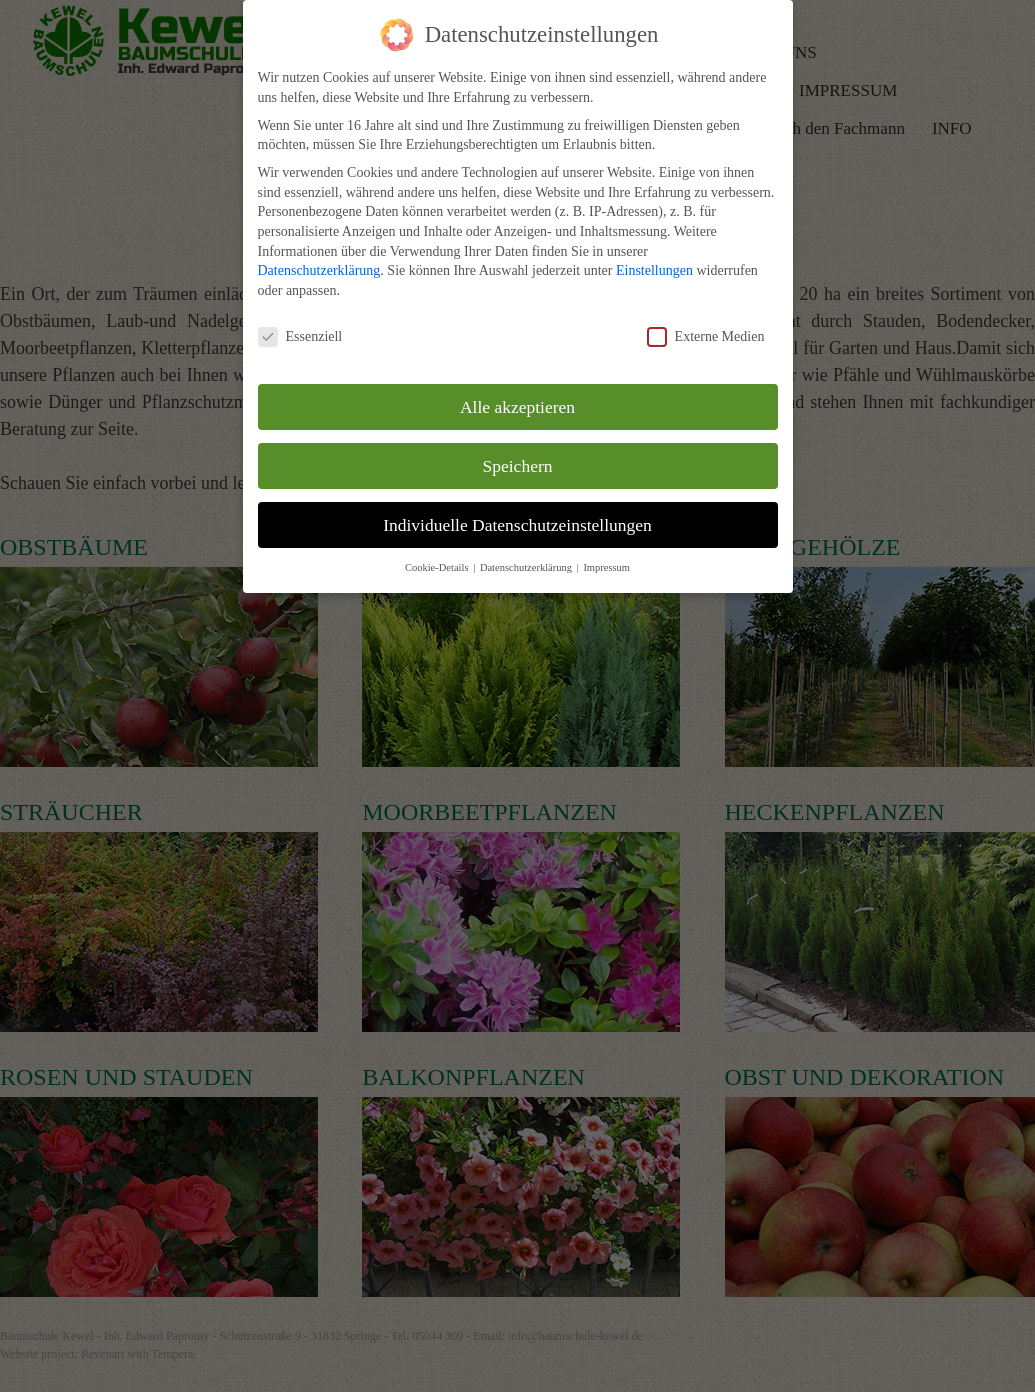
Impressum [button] (606, 567)
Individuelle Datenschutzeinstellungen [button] (517, 525)
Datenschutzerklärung (319, 270)
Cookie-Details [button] (438, 567)
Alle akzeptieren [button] (517, 407)
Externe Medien (706, 336)
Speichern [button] (518, 466)
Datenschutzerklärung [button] (527, 567)
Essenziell (300, 336)
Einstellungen (654, 270)
